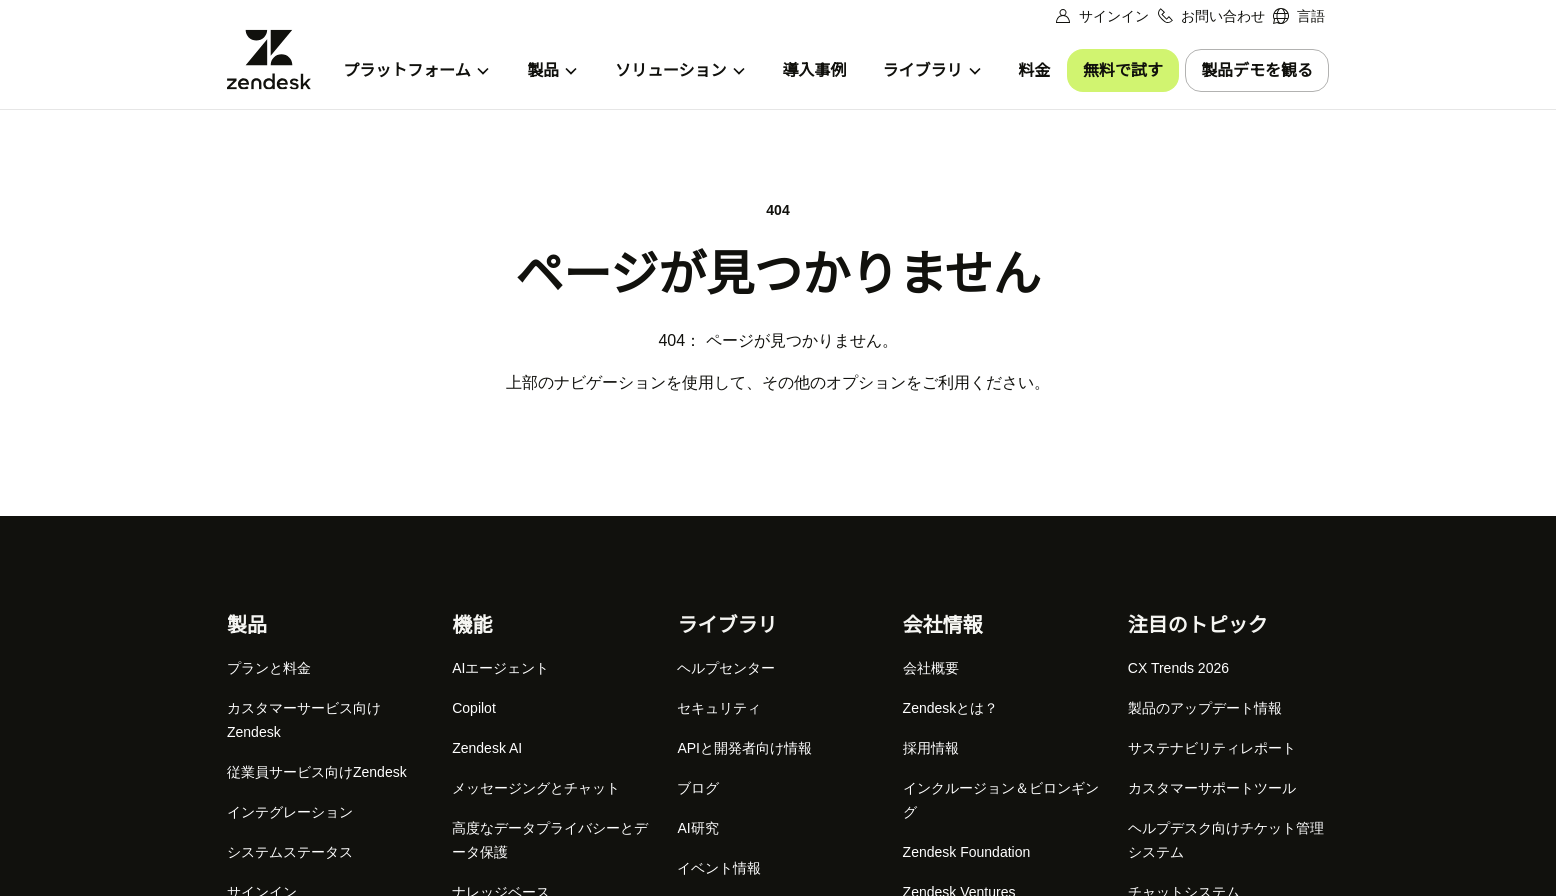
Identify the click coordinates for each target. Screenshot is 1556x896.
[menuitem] (1299, 16)
